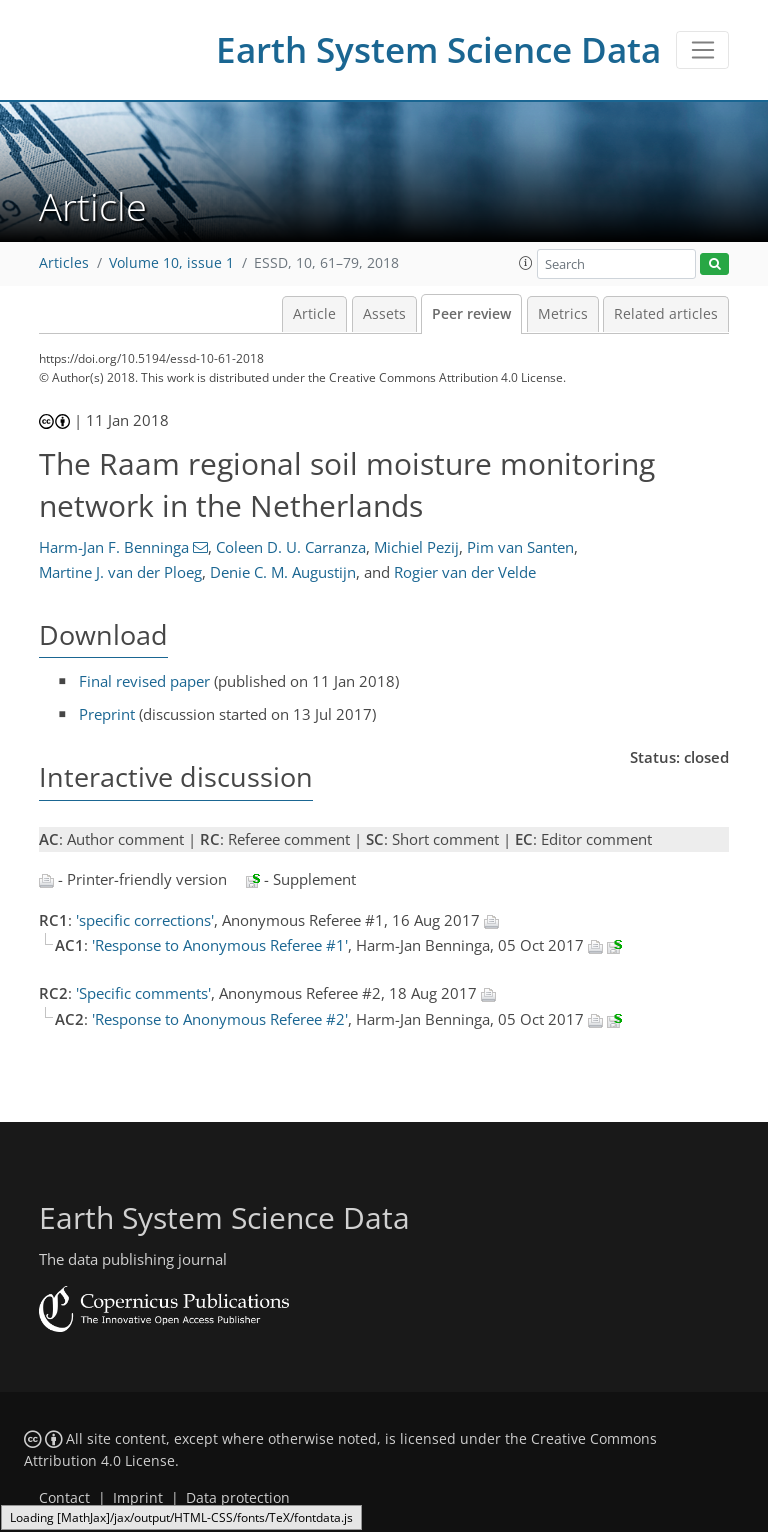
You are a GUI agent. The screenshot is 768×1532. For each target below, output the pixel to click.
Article (314, 314)
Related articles (666, 314)
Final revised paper (144, 681)
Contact (64, 1498)
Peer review (471, 314)
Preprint (107, 714)
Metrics (563, 314)
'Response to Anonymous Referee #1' (220, 945)
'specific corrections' (145, 920)
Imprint (138, 1498)
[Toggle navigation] (702, 50)
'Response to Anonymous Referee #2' (220, 1019)
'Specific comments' (143, 993)
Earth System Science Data (438, 49)
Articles (64, 263)
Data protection (238, 1498)
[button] (526, 263)
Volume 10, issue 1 (171, 263)
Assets (384, 314)
